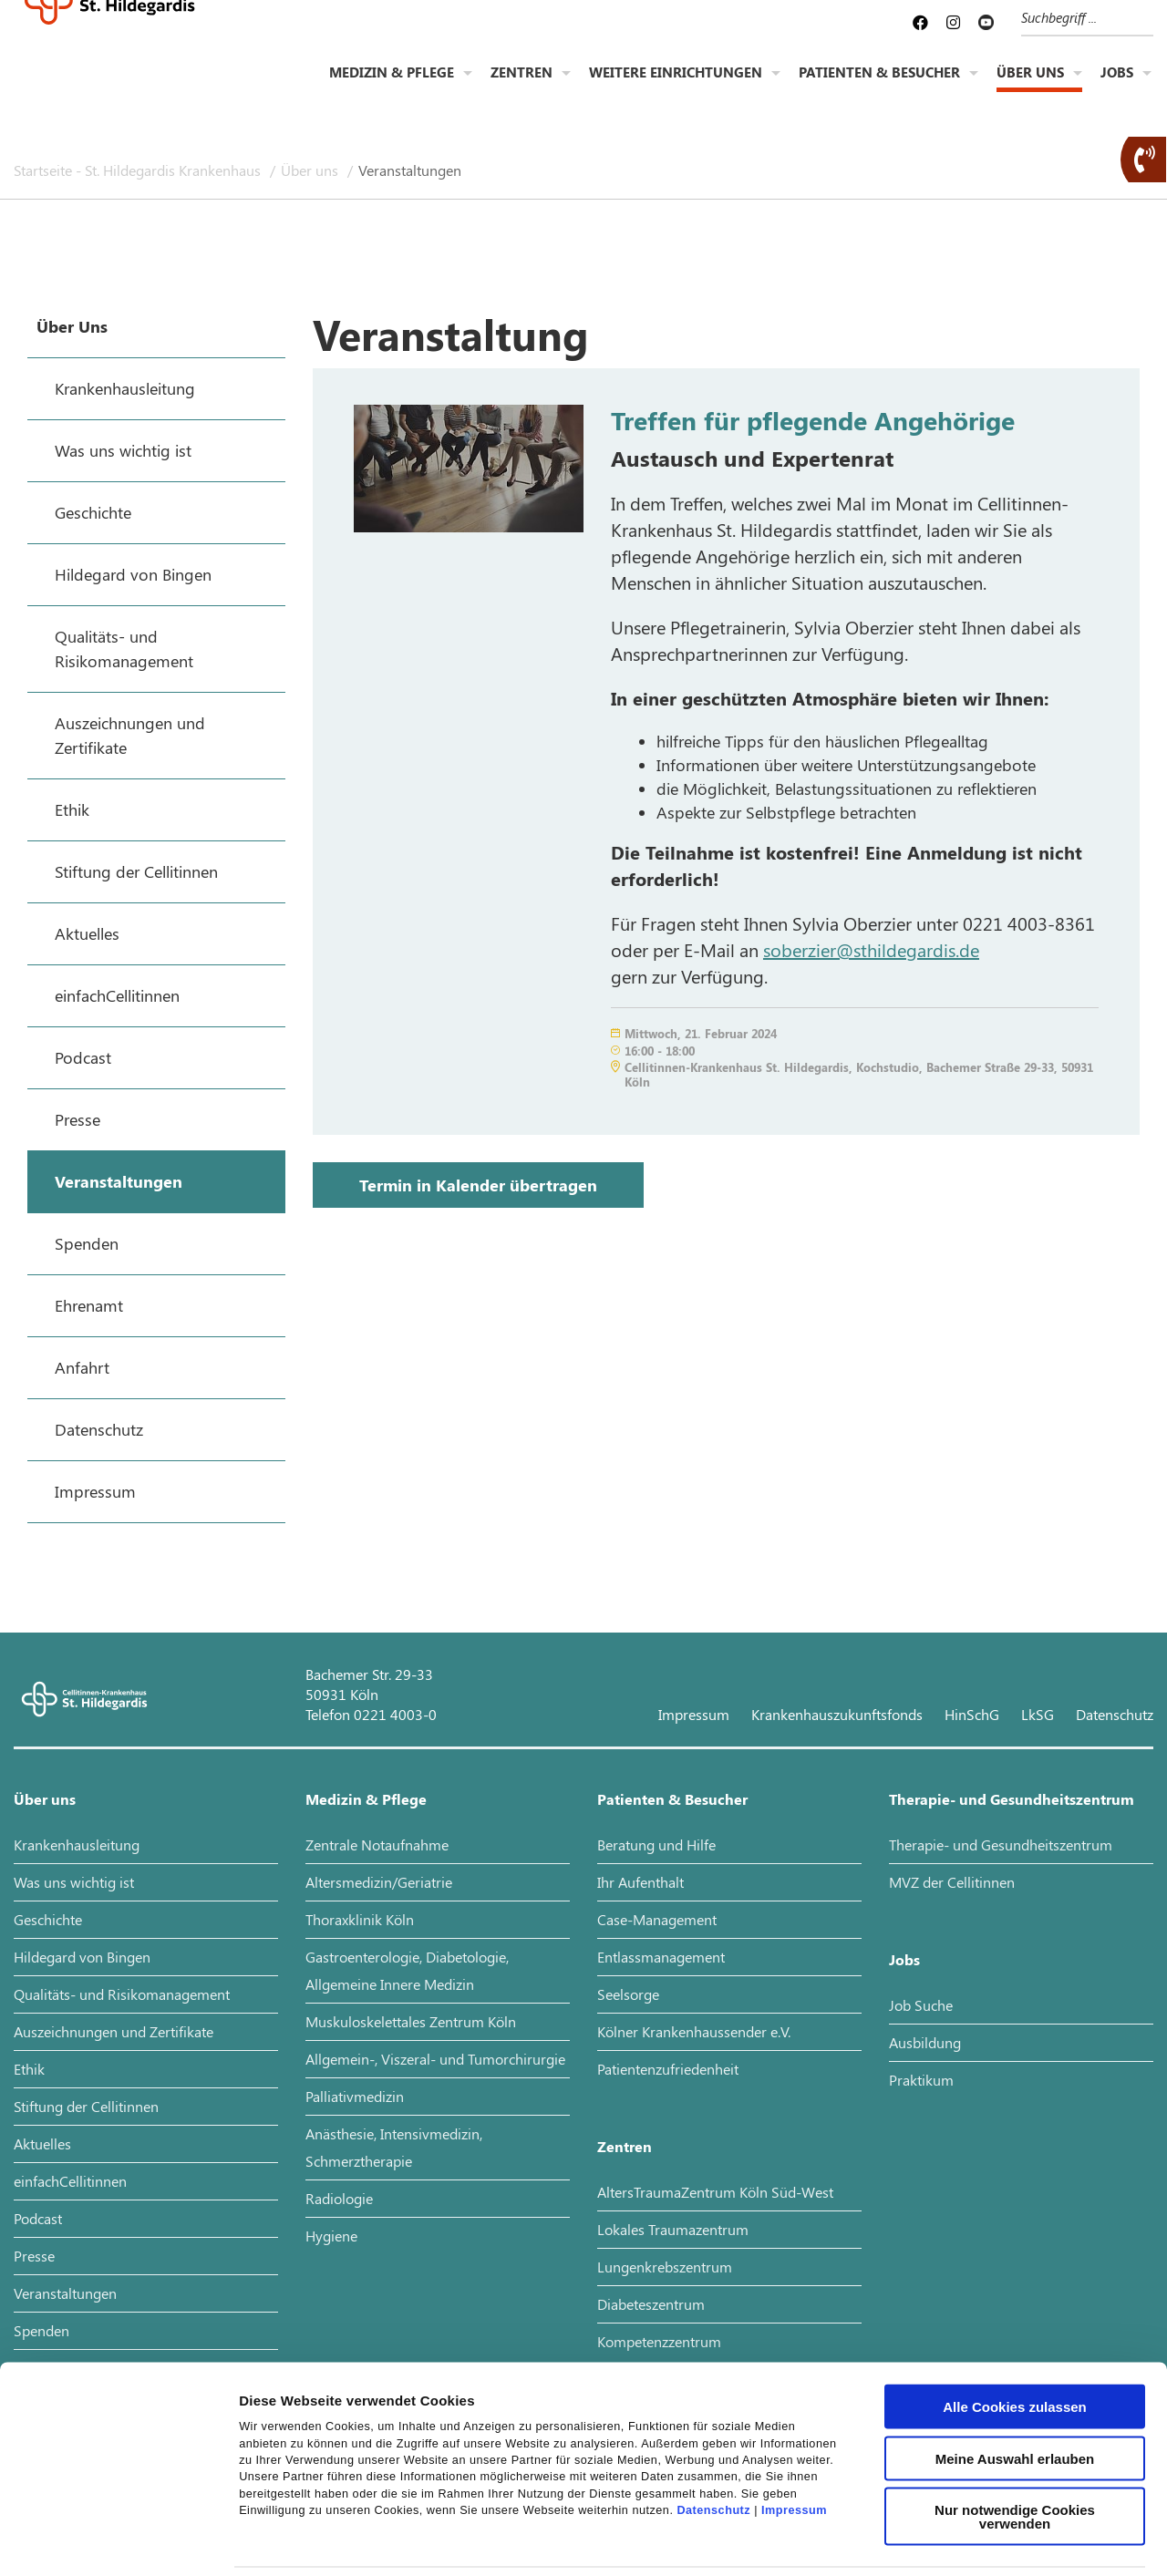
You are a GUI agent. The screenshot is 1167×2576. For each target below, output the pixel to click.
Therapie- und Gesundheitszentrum (1011, 1798)
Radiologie (339, 2198)
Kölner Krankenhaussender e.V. (693, 2031)
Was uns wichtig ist (74, 1881)
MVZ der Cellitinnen (952, 1881)
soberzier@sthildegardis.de (871, 949)
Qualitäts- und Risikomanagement (122, 1994)
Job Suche (921, 2004)
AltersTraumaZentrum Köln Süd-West (715, 2191)
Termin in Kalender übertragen (478, 1185)
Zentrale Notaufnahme (377, 1844)
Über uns (1030, 87)
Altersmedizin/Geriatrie (378, 1881)
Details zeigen (970, 2540)
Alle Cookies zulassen (1015, 2327)
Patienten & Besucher (879, 87)
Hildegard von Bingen (82, 1956)
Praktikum (921, 2079)
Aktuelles (42, 2143)
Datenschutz (713, 2431)
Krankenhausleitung (76, 1844)
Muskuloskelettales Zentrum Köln (410, 2021)
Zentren (522, 87)
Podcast (38, 2218)
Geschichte (48, 1919)
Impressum (794, 2431)
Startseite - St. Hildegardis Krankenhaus (139, 170)
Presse (34, 2255)
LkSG (1037, 1714)
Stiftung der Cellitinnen (86, 2106)
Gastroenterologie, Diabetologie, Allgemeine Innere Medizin (407, 1970)
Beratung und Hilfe (656, 1844)
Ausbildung (925, 2042)
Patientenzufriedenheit (667, 2068)
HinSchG (972, 1714)
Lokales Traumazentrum (673, 2229)
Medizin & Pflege (391, 87)
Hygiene (331, 2235)
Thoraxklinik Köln (359, 1919)
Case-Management (657, 1919)
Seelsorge (628, 1994)
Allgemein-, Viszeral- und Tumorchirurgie (435, 2058)
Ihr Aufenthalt (640, 1881)
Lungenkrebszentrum (664, 2266)
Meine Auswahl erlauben (1015, 2379)
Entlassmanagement (661, 1956)
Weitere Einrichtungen (675, 87)
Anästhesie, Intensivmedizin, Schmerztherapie (393, 2147)
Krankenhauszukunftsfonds (837, 1714)
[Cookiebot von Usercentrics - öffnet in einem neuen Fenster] (118, 2540)
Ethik (29, 2068)
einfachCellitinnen (70, 2180)
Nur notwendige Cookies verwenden (1015, 2437)
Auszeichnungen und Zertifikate (113, 2031)
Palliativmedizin (354, 2096)
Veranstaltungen (409, 170)
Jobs (1116, 87)
